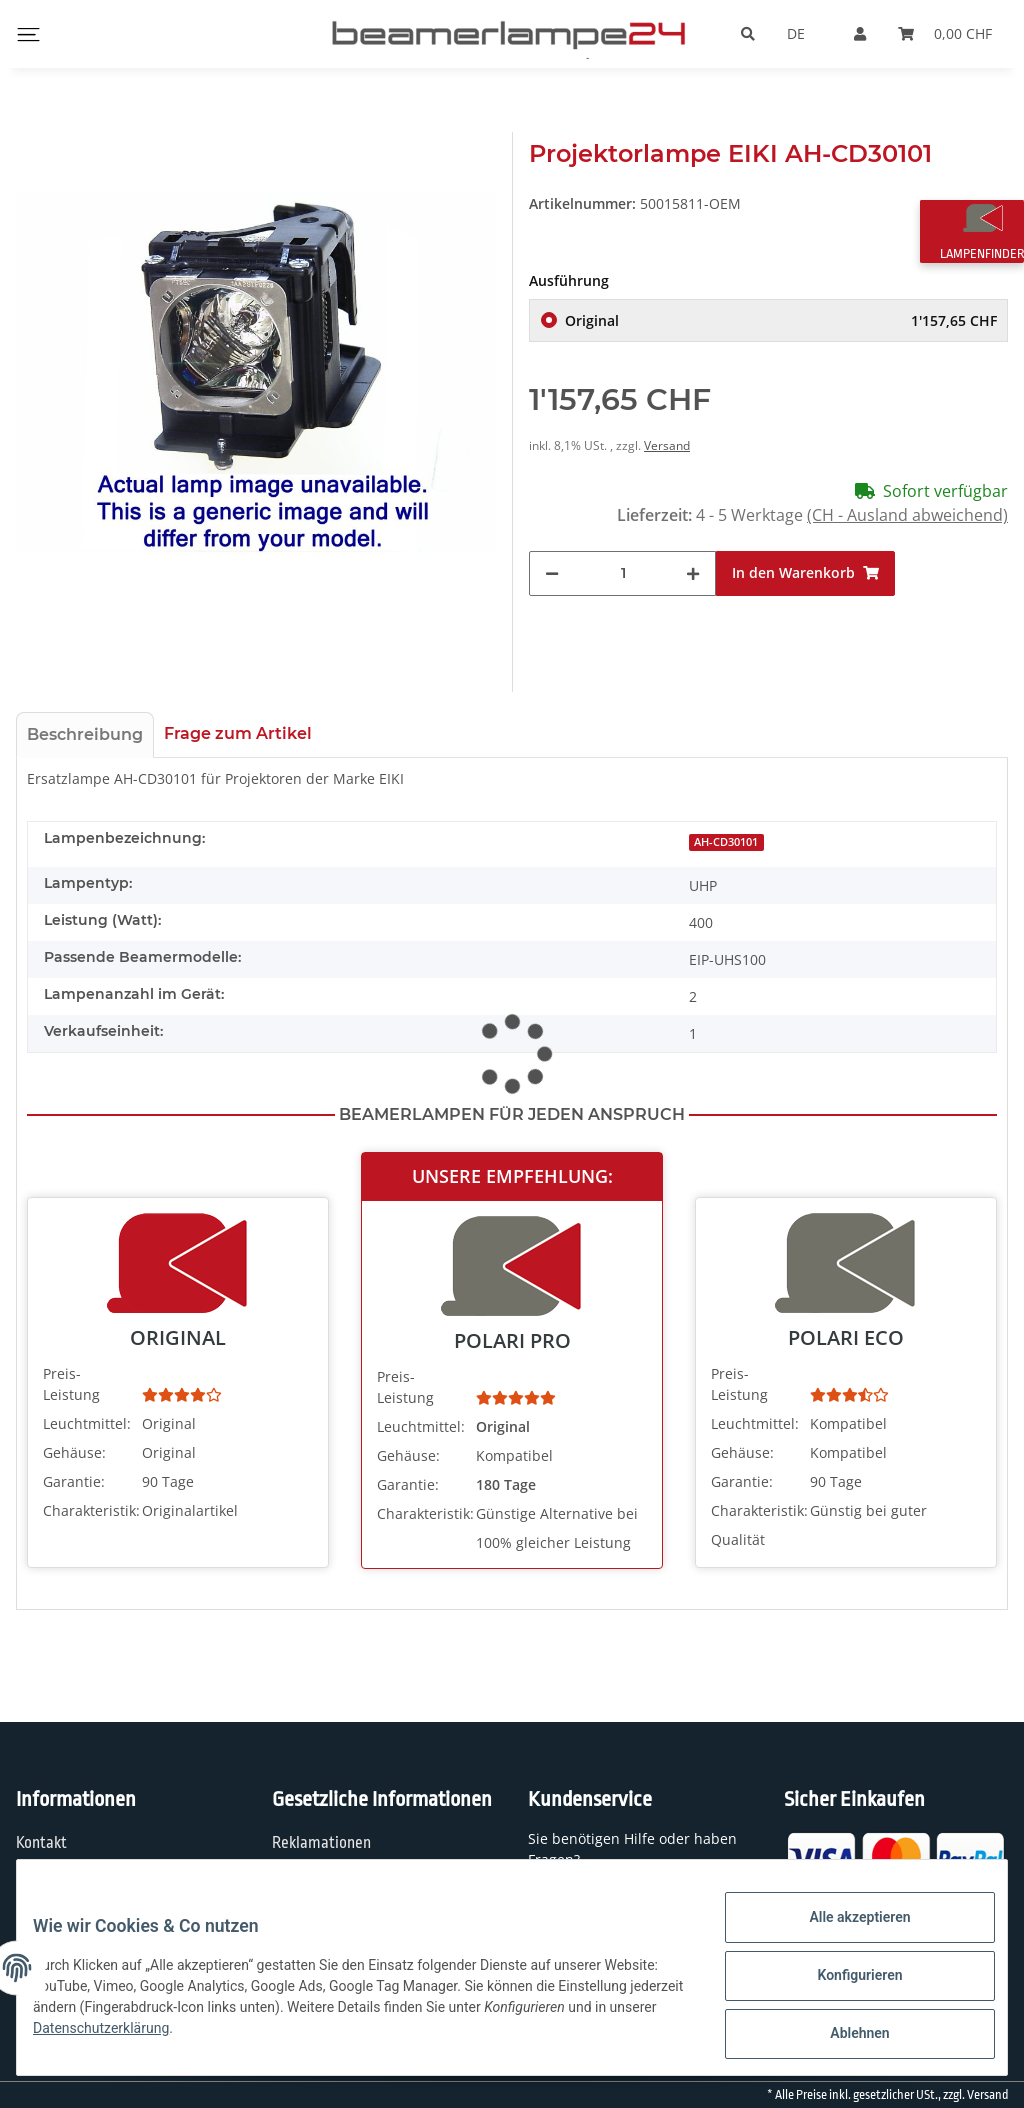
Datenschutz (313, 1883)
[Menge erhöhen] (693, 573)
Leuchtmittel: (87, 1423)
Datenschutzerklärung (293, 2038)
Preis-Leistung (71, 1384)
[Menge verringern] (552, 573)
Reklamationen (321, 1843)
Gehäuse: (74, 1452)
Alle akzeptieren (843, 1933)
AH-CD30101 (726, 842)
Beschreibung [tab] (85, 734)
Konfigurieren (843, 1985)
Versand (667, 445)
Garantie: (74, 1481)
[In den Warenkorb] (805, 573)
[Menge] (623, 573)
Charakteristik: (90, 1510)
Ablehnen (843, 2037)
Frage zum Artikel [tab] (238, 733)
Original (781, 320)
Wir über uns (57, 1883)
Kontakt (41, 1843)
